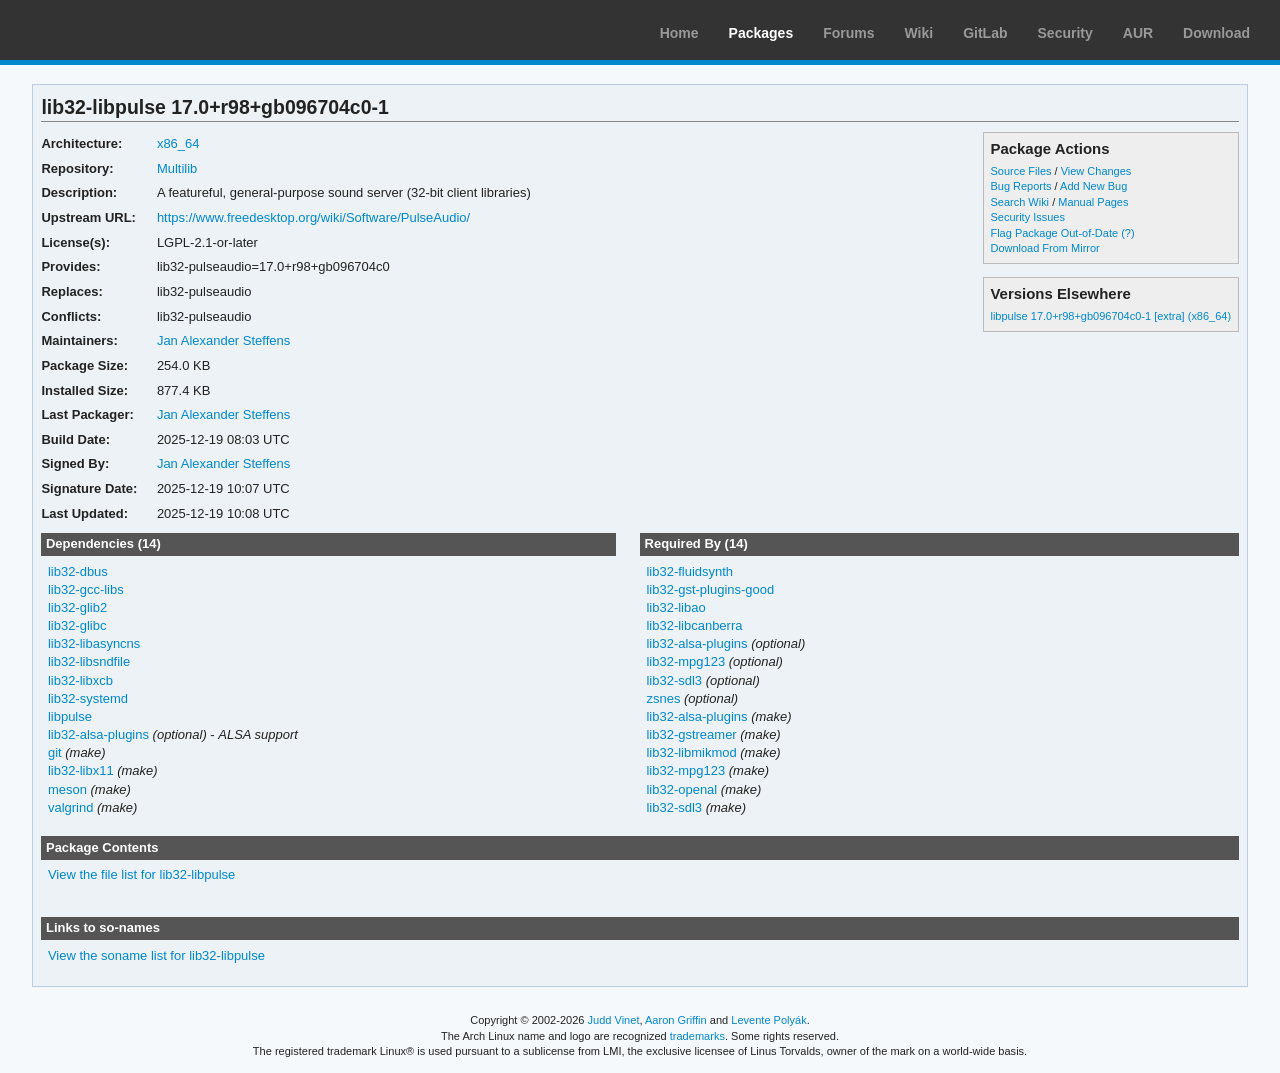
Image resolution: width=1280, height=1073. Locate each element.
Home (679, 33)
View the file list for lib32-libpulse (141, 874)
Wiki (919, 33)
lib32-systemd (88, 698)
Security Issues (1027, 217)
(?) (1127, 233)
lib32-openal (681, 789)
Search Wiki (1019, 202)
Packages (761, 33)
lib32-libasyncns (94, 643)
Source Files (1020, 171)
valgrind (70, 807)
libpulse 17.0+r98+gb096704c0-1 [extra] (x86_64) (1110, 316)
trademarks (697, 1036)
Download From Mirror (1044, 248)
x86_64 (178, 143)
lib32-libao (675, 607)
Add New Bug (1093, 186)
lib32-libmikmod (691, 752)
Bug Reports (1020, 186)
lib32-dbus (78, 571)
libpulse (70, 716)
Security (1065, 33)
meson (67, 789)
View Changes (1096, 171)
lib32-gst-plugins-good (710, 589)
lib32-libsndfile (89, 661)
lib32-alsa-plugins (98, 734)
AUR (1138, 33)
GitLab (985, 33)
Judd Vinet (614, 1020)
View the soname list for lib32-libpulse (156, 955)
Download (1216, 33)
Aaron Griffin (676, 1020)
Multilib (177, 168)
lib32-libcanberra (694, 625)
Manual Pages (1093, 202)
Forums (848, 33)
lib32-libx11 (81, 770)
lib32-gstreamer (691, 734)
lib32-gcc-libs (86, 589)
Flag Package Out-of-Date (1054, 233)
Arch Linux (110, 30)
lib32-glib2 (77, 607)
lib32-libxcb (80, 680)
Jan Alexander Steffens (223, 340)
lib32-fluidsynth (689, 571)
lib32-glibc (77, 625)
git (55, 752)
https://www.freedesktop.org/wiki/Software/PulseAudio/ (313, 217)
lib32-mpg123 (685, 661)
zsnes (663, 698)
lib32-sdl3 (674, 680)
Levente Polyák (768, 1020)
